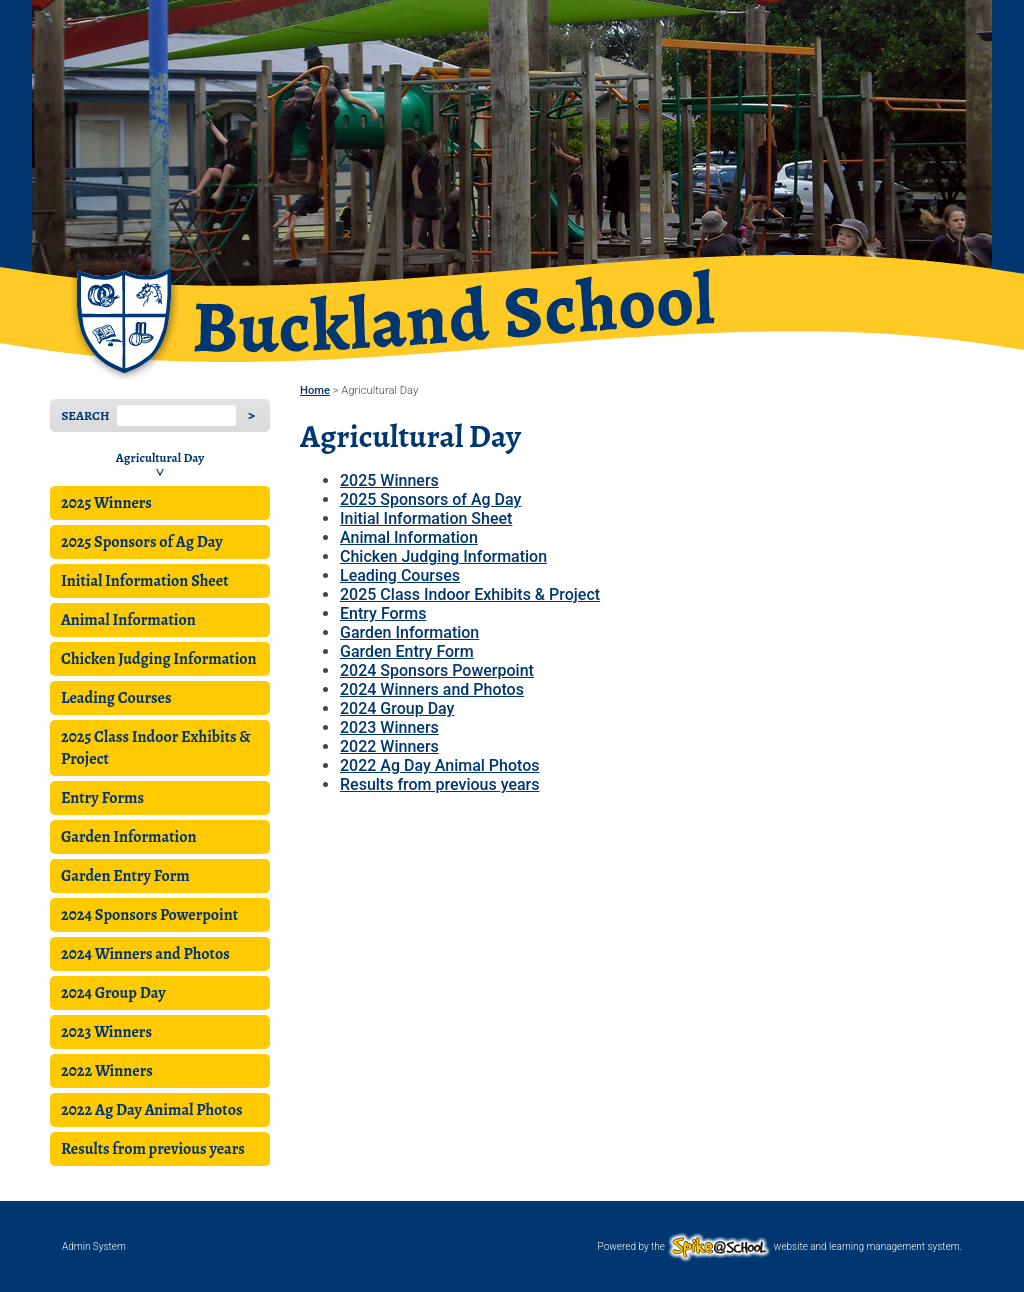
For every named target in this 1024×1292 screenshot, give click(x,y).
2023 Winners (106, 1032)
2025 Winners (106, 503)
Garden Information (128, 837)
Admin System (94, 1246)
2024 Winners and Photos (145, 954)
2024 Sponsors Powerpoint (149, 915)
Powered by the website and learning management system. (780, 1246)
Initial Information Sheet (144, 581)
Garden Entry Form (125, 876)
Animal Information (128, 620)
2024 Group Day (113, 993)
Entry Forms (102, 798)
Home (315, 390)
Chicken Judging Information (159, 659)
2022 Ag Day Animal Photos (151, 1110)
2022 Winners (107, 1071)
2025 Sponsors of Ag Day (142, 542)
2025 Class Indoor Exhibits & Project (156, 748)
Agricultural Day (160, 457)
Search (85, 415)
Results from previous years (153, 1149)
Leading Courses (116, 698)
